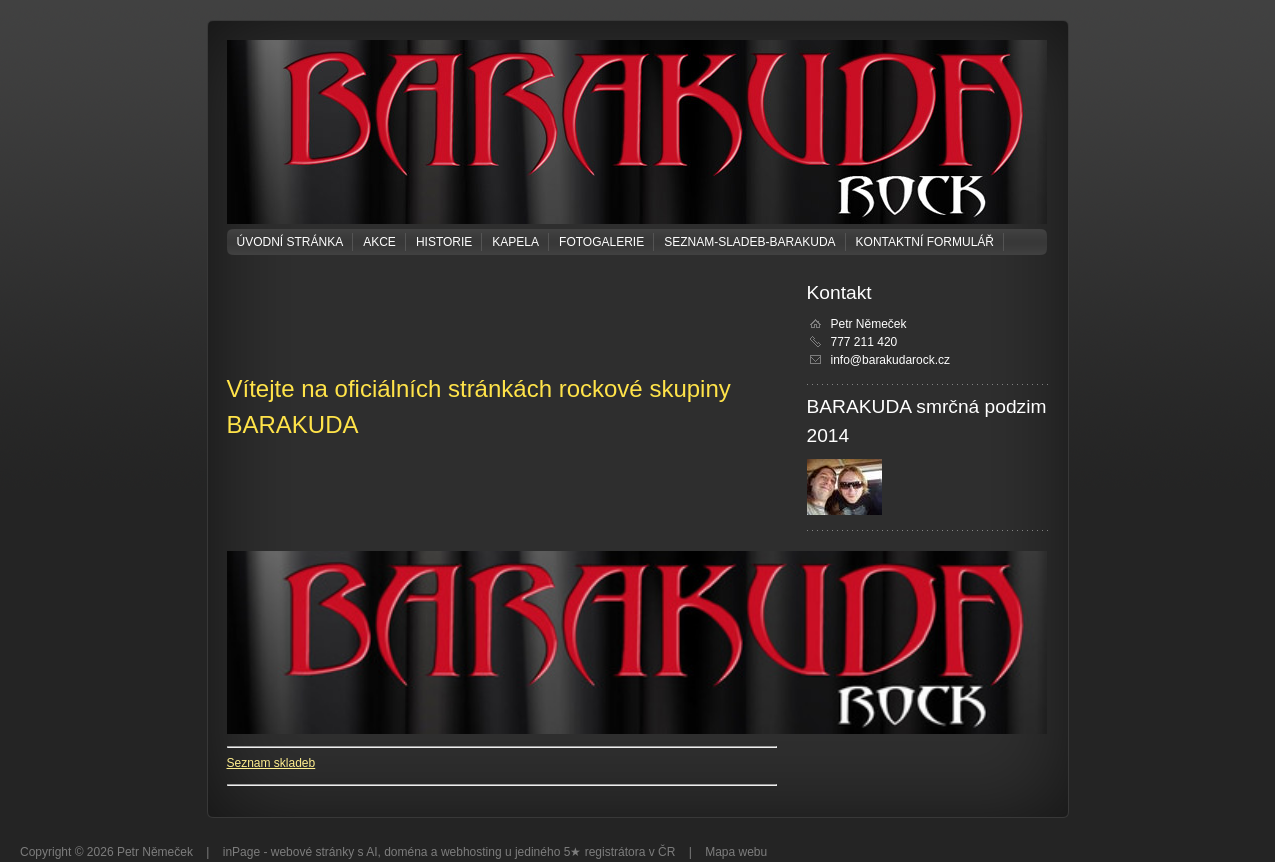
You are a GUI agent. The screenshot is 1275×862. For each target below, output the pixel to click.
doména (405, 852)
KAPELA (515, 242)
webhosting (471, 852)
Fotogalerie (601, 242)
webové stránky (312, 852)
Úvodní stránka (290, 242)
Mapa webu (736, 852)
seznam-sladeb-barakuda (749, 242)
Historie (444, 242)
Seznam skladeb (271, 763)
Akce (379, 242)
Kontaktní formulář (925, 242)
